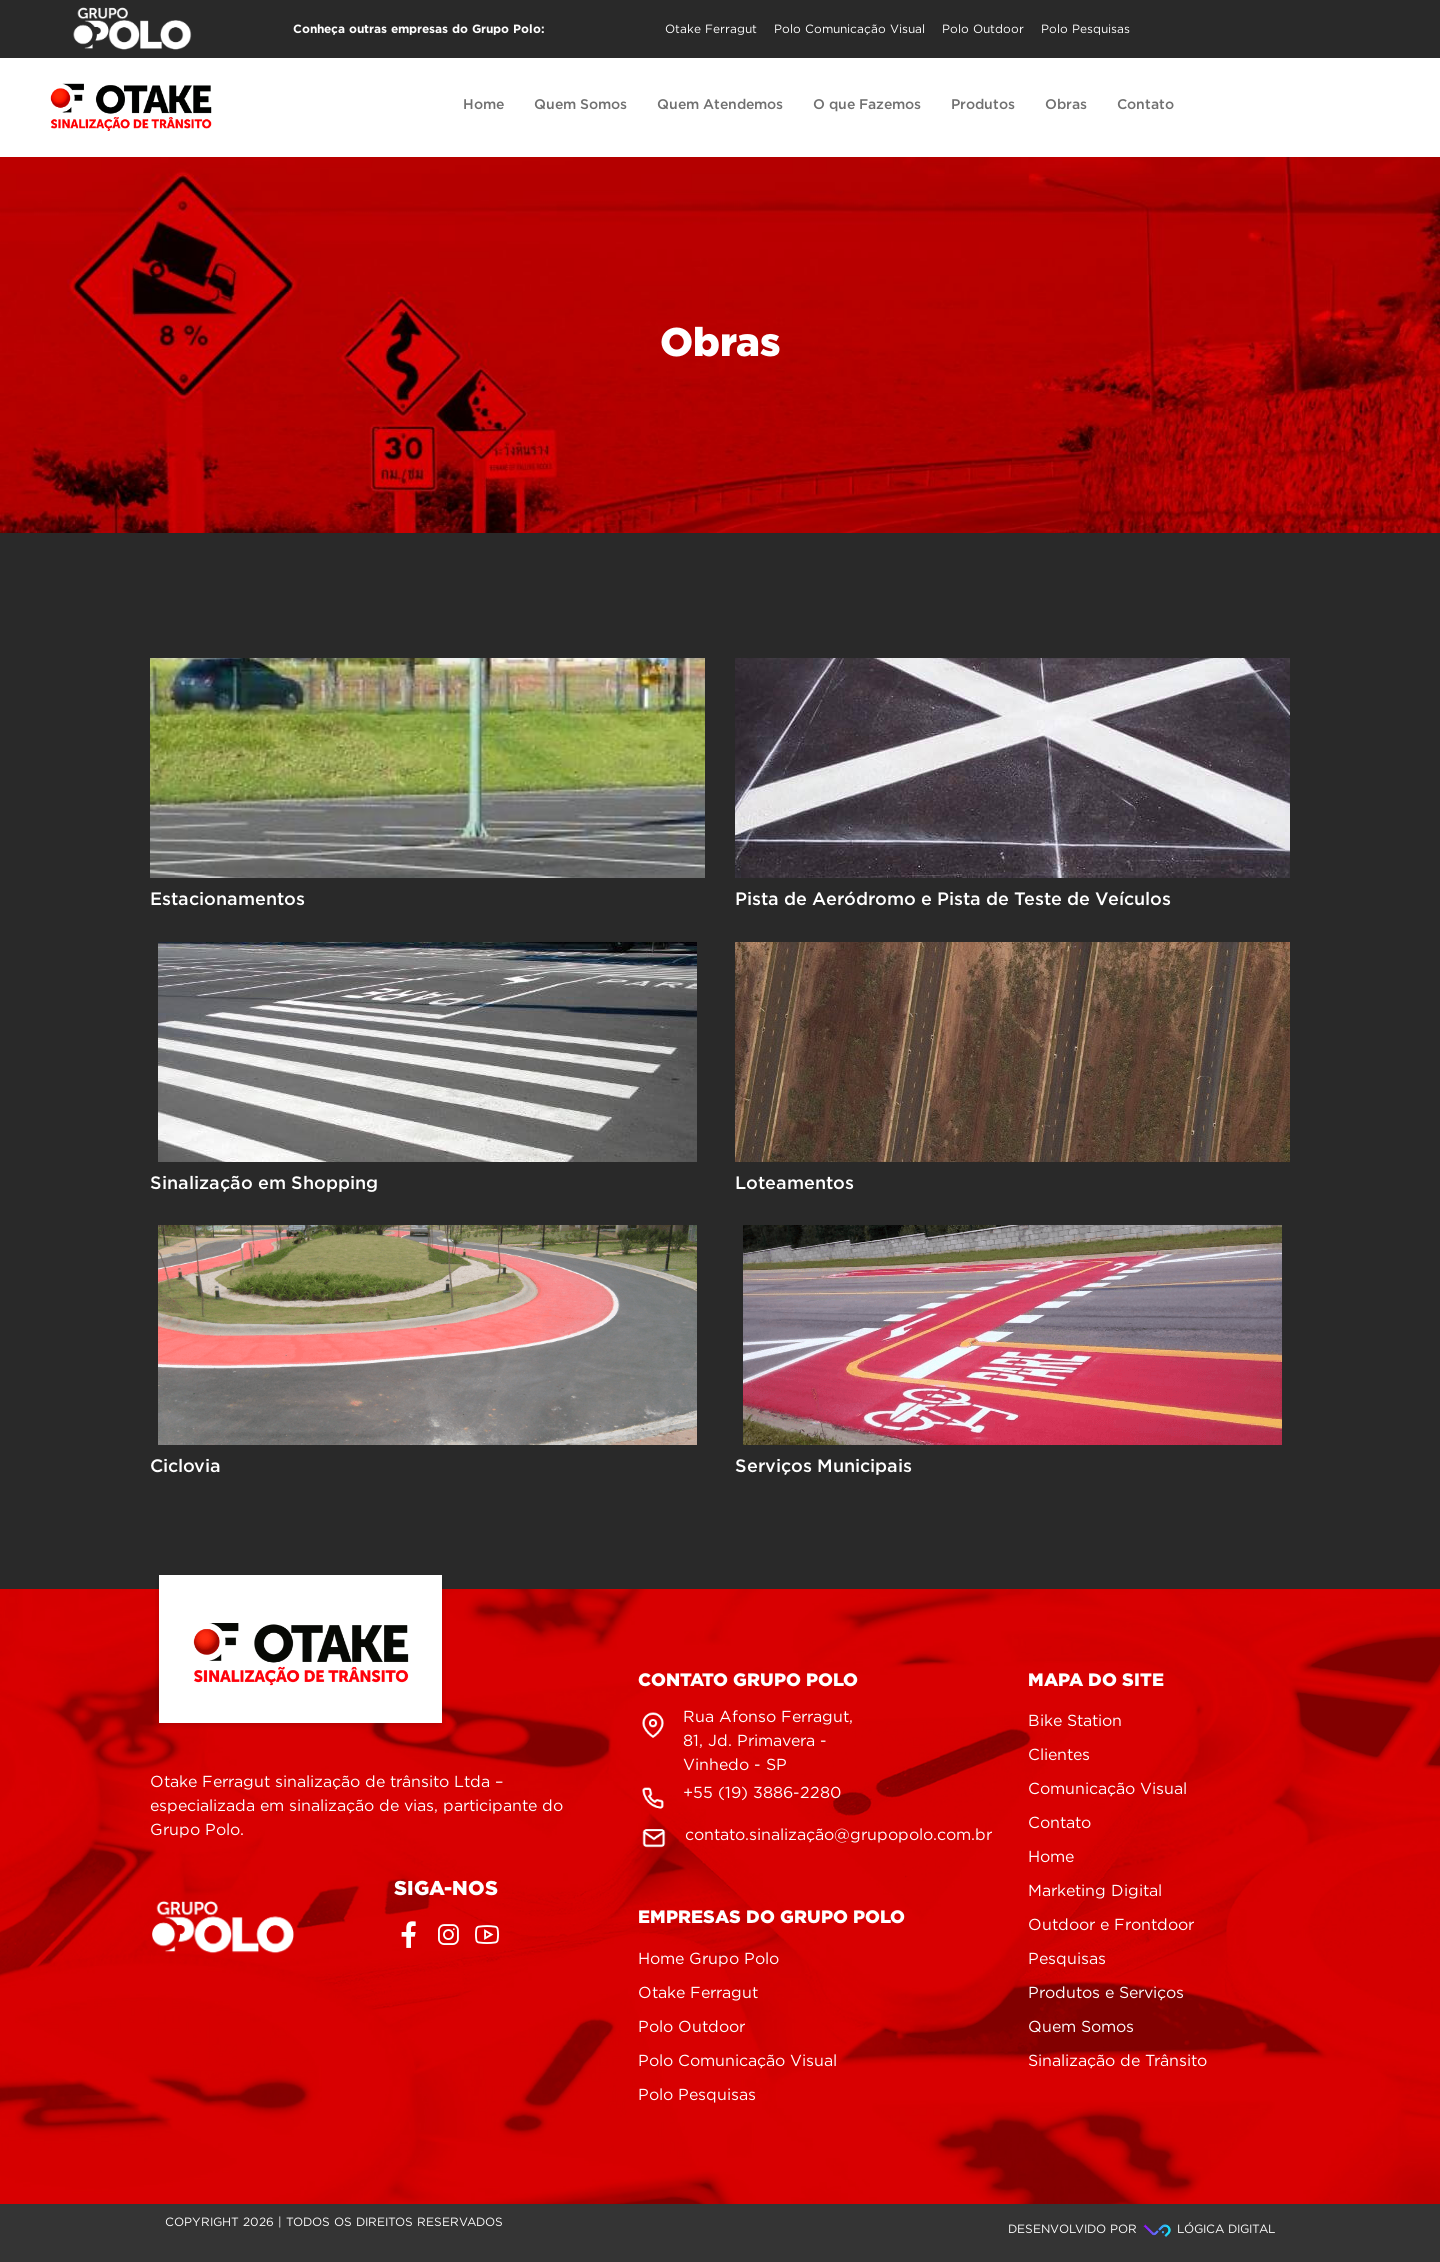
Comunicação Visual (1107, 1789)
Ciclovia (185, 1467)
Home (483, 105)
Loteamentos (794, 1184)
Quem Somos (580, 105)
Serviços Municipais (823, 1467)
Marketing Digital (1095, 1891)
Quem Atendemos (720, 105)
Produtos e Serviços (1106, 1993)
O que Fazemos (867, 105)
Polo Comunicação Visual (849, 29)
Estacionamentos (227, 900)
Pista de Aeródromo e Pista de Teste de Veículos (953, 900)
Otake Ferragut (711, 29)
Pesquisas (1067, 1959)
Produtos (983, 105)
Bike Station (1075, 1721)
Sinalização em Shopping (264, 1184)
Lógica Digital (1208, 2229)
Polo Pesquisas (1085, 29)
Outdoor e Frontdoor (1111, 1925)
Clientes (1059, 1755)
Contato (1145, 105)
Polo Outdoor (983, 29)
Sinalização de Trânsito (1117, 2061)
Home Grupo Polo (708, 1959)
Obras (1066, 105)
